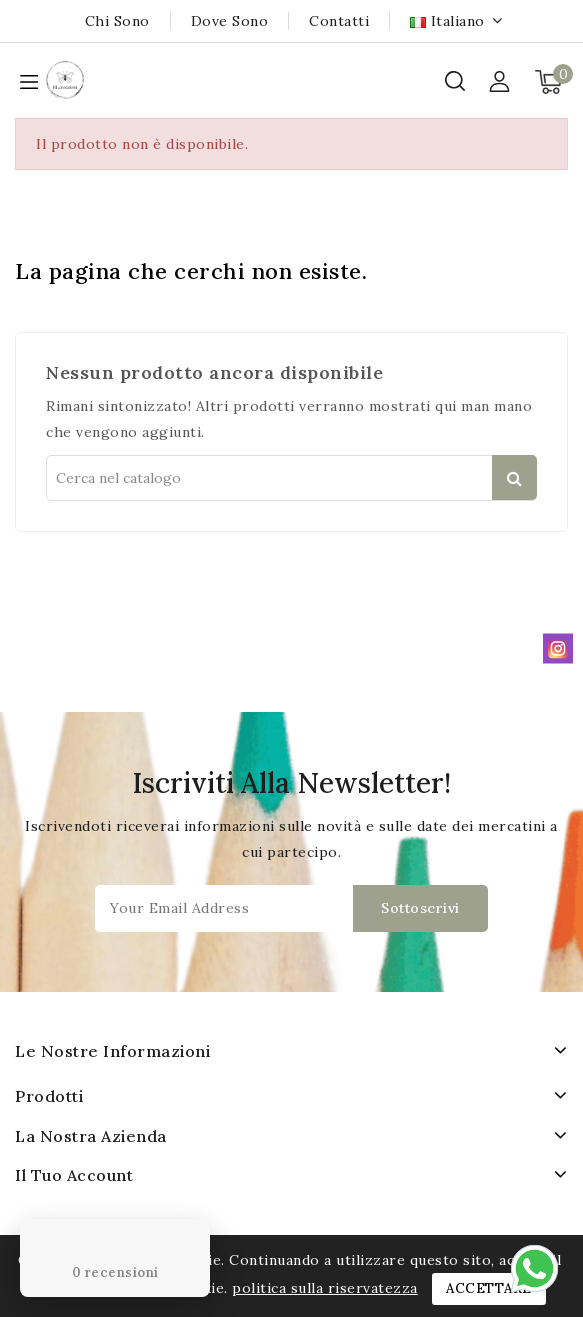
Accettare (489, 1288)
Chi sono (117, 21)
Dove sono (230, 21)
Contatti (339, 21)
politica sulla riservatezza (325, 1288)
